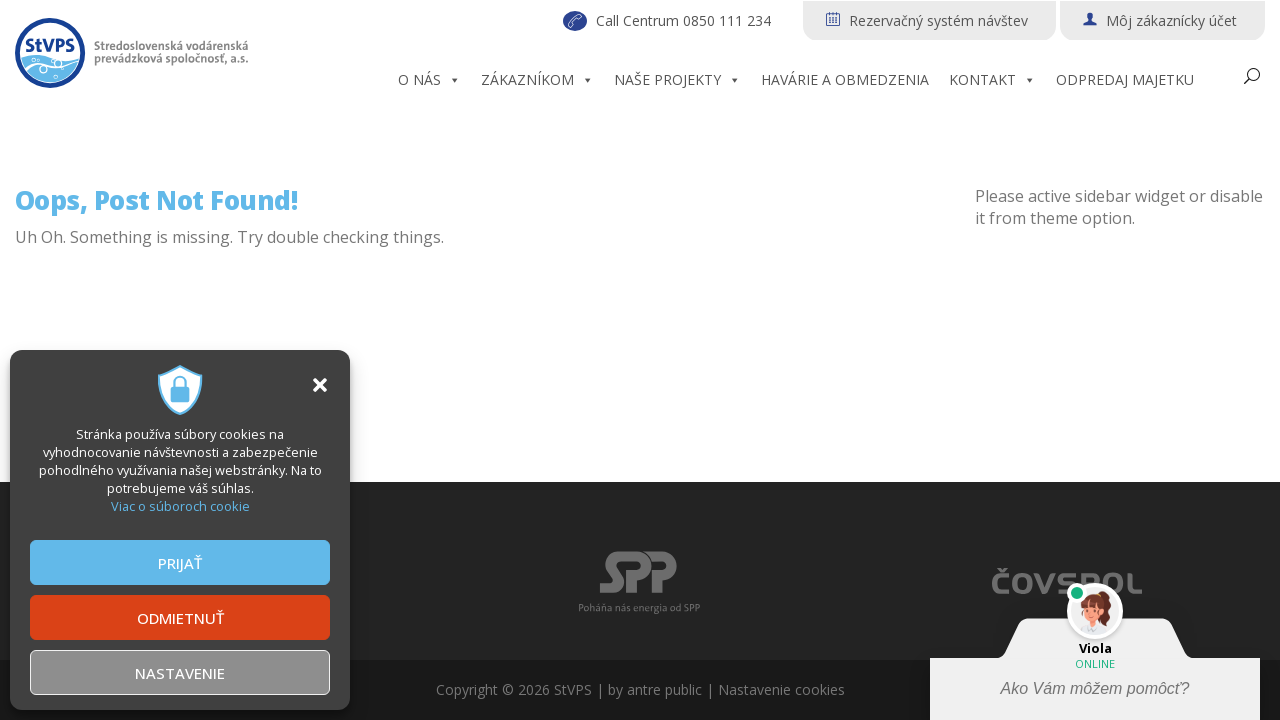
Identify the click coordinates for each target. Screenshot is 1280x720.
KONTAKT (992, 80)
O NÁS (429, 80)
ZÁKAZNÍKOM (537, 80)
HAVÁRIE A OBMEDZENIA (845, 79)
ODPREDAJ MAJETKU (1125, 79)
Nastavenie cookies (781, 689)
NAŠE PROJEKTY (677, 80)
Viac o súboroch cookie (180, 506)
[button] (320, 385)
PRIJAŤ (180, 563)
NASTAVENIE (180, 673)
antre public (664, 689)
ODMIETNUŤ (180, 618)
